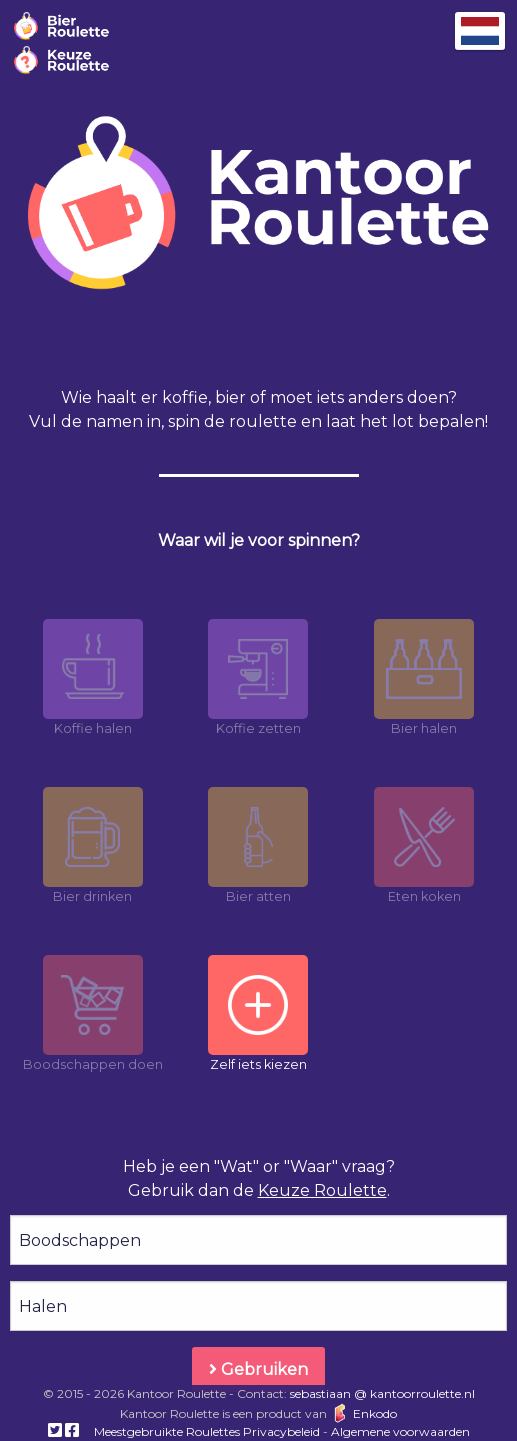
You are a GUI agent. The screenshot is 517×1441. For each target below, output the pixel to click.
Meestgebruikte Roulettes (167, 1431)
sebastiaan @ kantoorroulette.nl (382, 1393)
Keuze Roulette (322, 1190)
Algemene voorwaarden (400, 1431)
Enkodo (363, 1413)
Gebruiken (258, 1369)
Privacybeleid (281, 1431)
